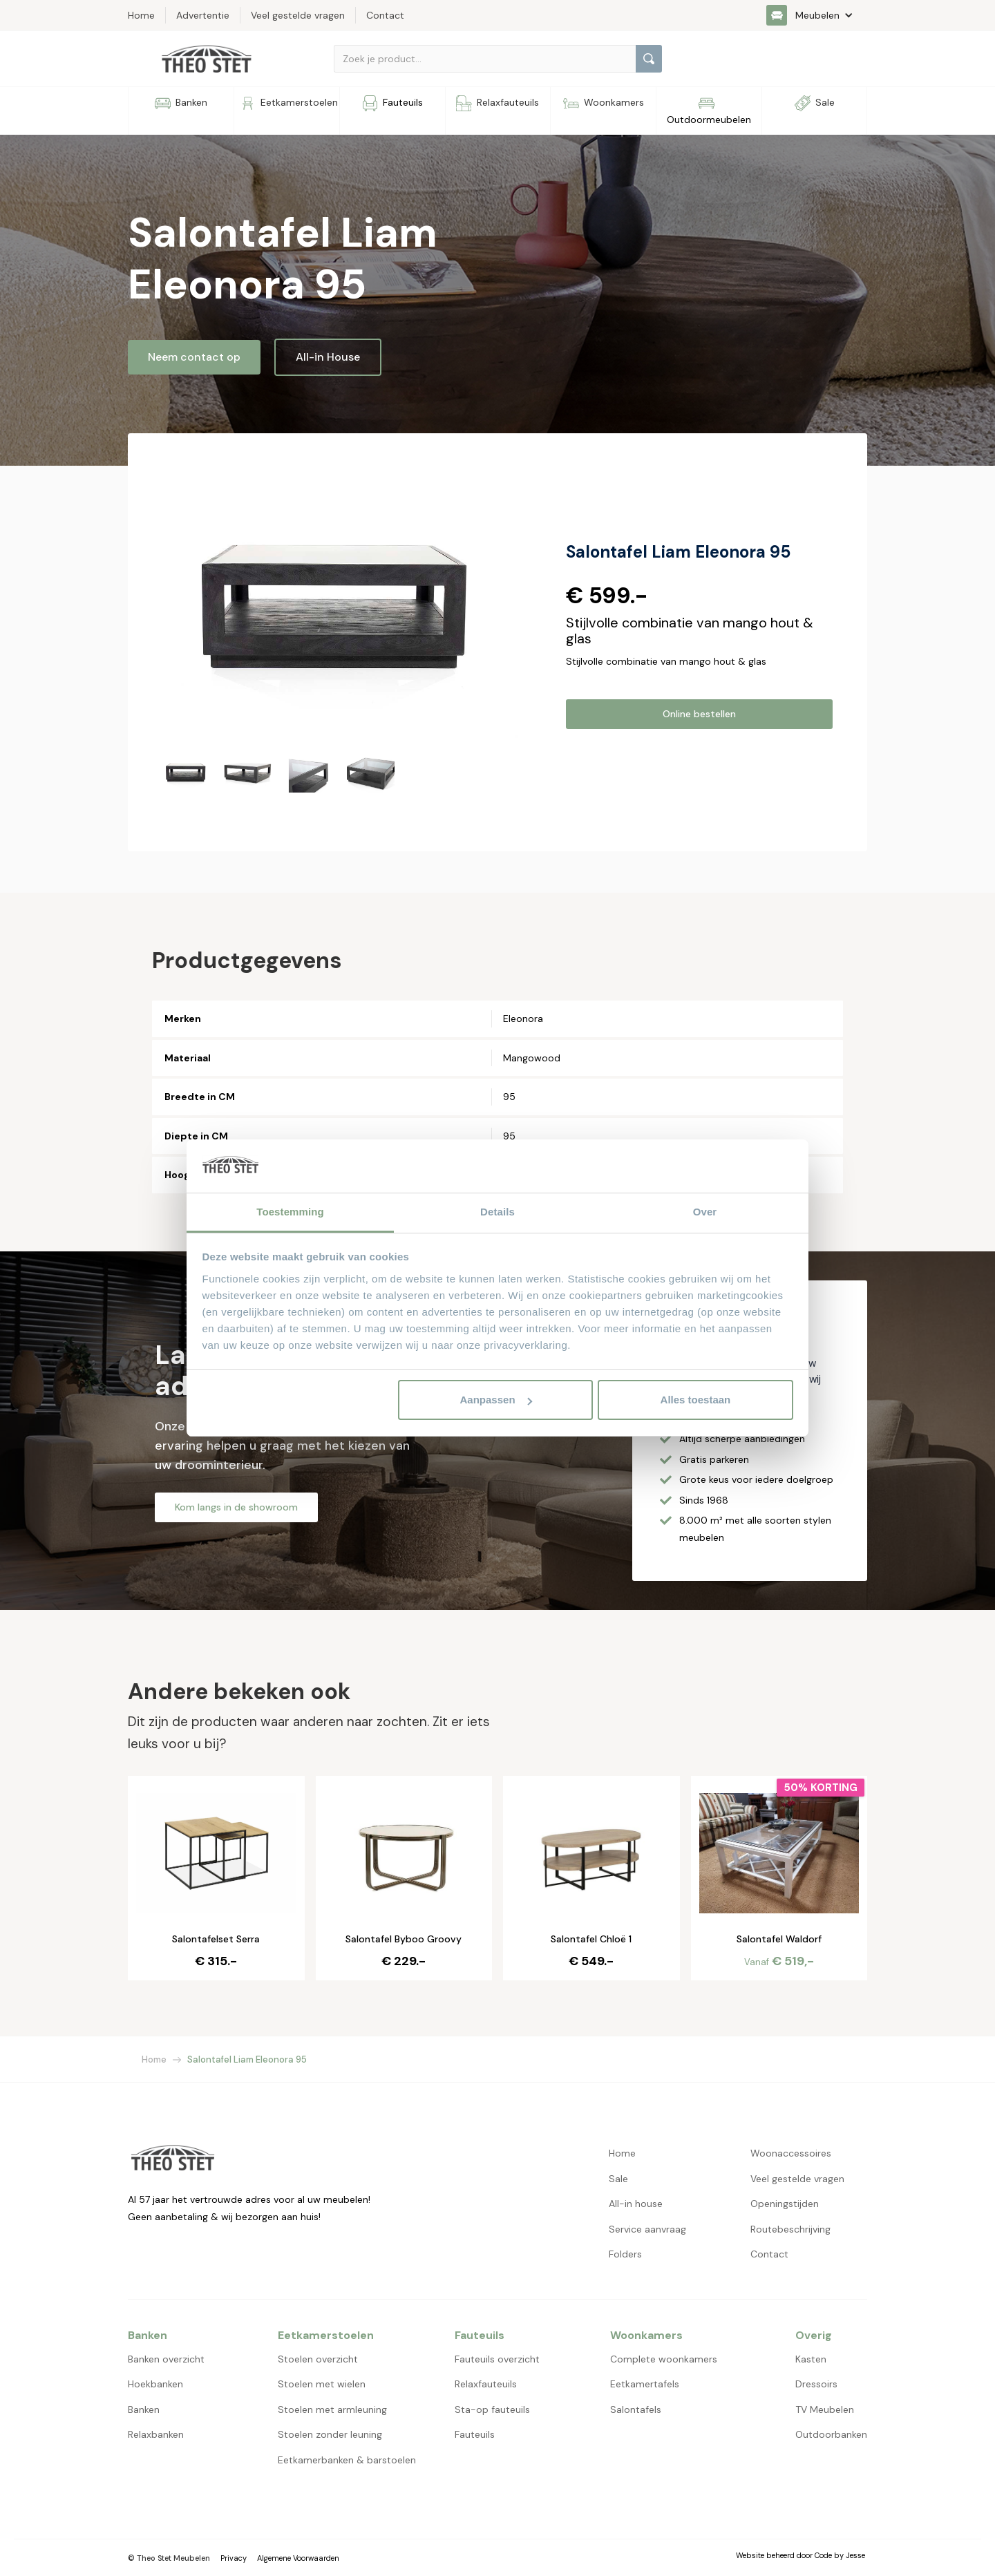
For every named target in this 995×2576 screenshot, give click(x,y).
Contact (769, 2254)
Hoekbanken (155, 2384)
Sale (618, 2178)
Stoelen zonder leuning (330, 2434)
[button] (816, 15)
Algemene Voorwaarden (298, 2558)
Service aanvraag (647, 2229)
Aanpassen (496, 1399)
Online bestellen (699, 714)
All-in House (328, 357)
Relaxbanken (156, 2434)
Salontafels (635, 2409)
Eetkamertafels (644, 2384)
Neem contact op (194, 357)
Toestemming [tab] (290, 1212)
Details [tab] (497, 1212)
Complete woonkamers (663, 2359)
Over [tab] (705, 1212)
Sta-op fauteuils (492, 2409)
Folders (625, 2254)
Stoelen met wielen (322, 2384)
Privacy (233, 2558)
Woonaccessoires (790, 2153)
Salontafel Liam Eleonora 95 (247, 2059)
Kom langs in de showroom (236, 1507)
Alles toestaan (696, 1399)
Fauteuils (475, 2434)
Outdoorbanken (831, 2434)
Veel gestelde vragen (797, 2178)
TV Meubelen (824, 2409)
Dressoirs (816, 2384)
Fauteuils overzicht (497, 2359)
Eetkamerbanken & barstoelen (347, 2460)
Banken (144, 2409)
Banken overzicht (166, 2359)
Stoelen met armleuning (332, 2409)
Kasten (810, 2359)
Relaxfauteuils (486, 2384)
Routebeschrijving (790, 2229)
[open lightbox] (340, 602)
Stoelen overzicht (318, 2359)
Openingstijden (784, 2203)
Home (154, 2059)
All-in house (636, 2203)
